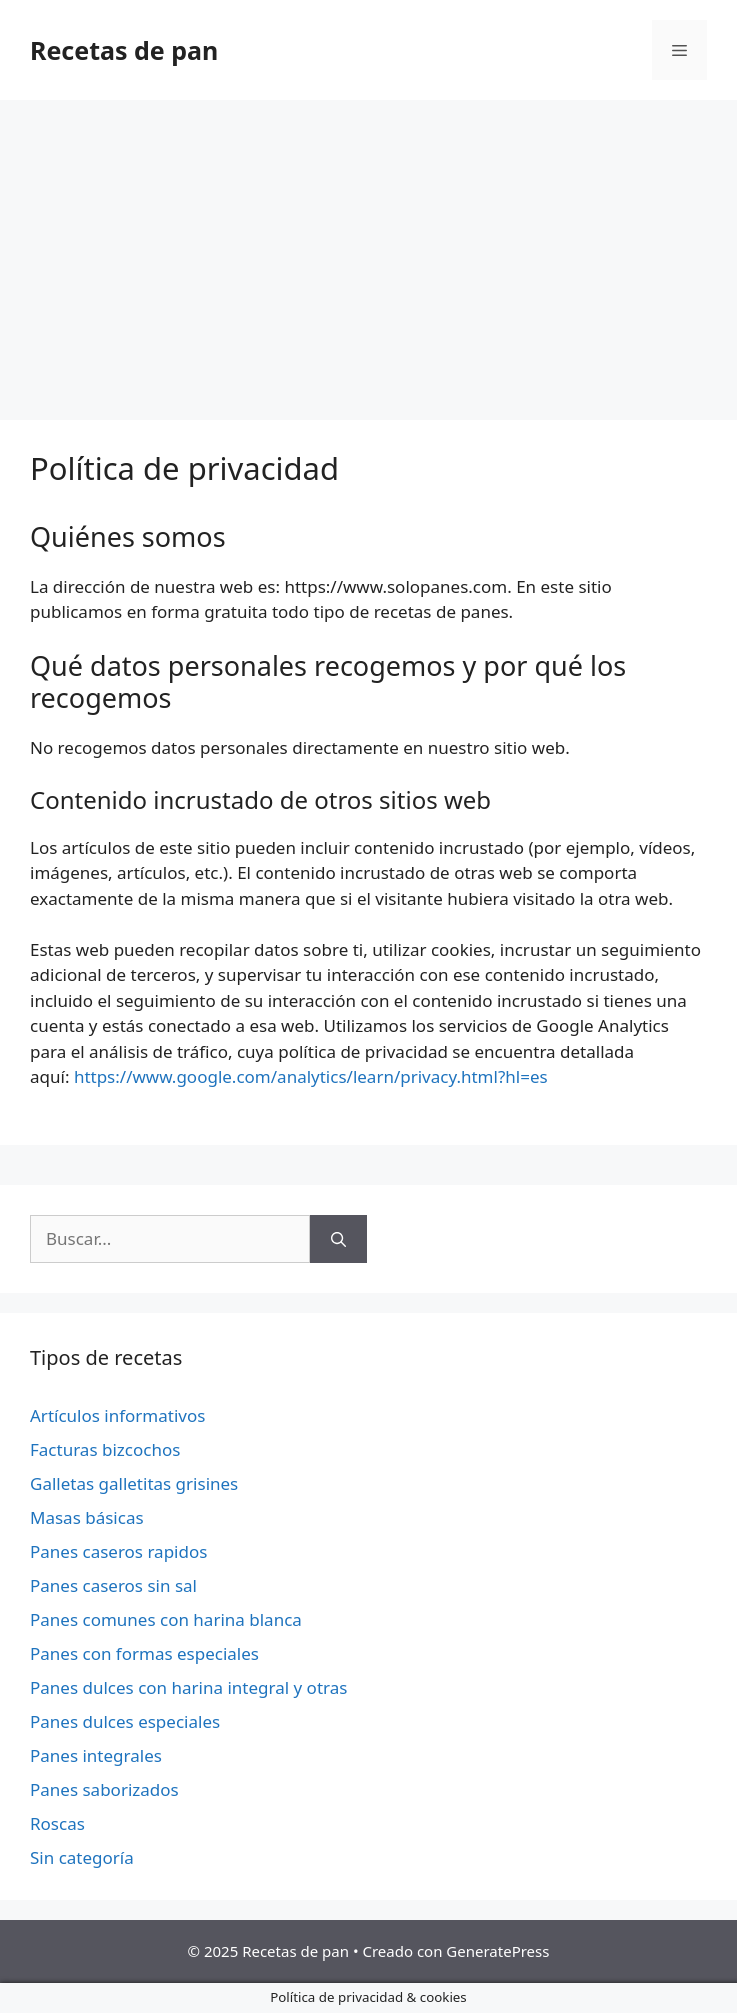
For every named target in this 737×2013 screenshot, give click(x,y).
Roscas (57, 1823)
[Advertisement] (368, 250)
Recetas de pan (124, 50)
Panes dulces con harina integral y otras (188, 1687)
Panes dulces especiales (125, 1721)
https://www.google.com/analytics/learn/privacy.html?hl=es (311, 1076)
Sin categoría (82, 1857)
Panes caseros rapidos (118, 1551)
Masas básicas (87, 1517)
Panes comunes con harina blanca (166, 1619)
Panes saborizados (104, 1789)
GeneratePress (497, 1951)
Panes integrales (96, 1755)
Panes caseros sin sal (113, 1585)
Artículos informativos (117, 1415)
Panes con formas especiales (144, 1653)
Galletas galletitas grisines (134, 1483)
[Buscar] (338, 1239)
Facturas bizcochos (105, 1449)
